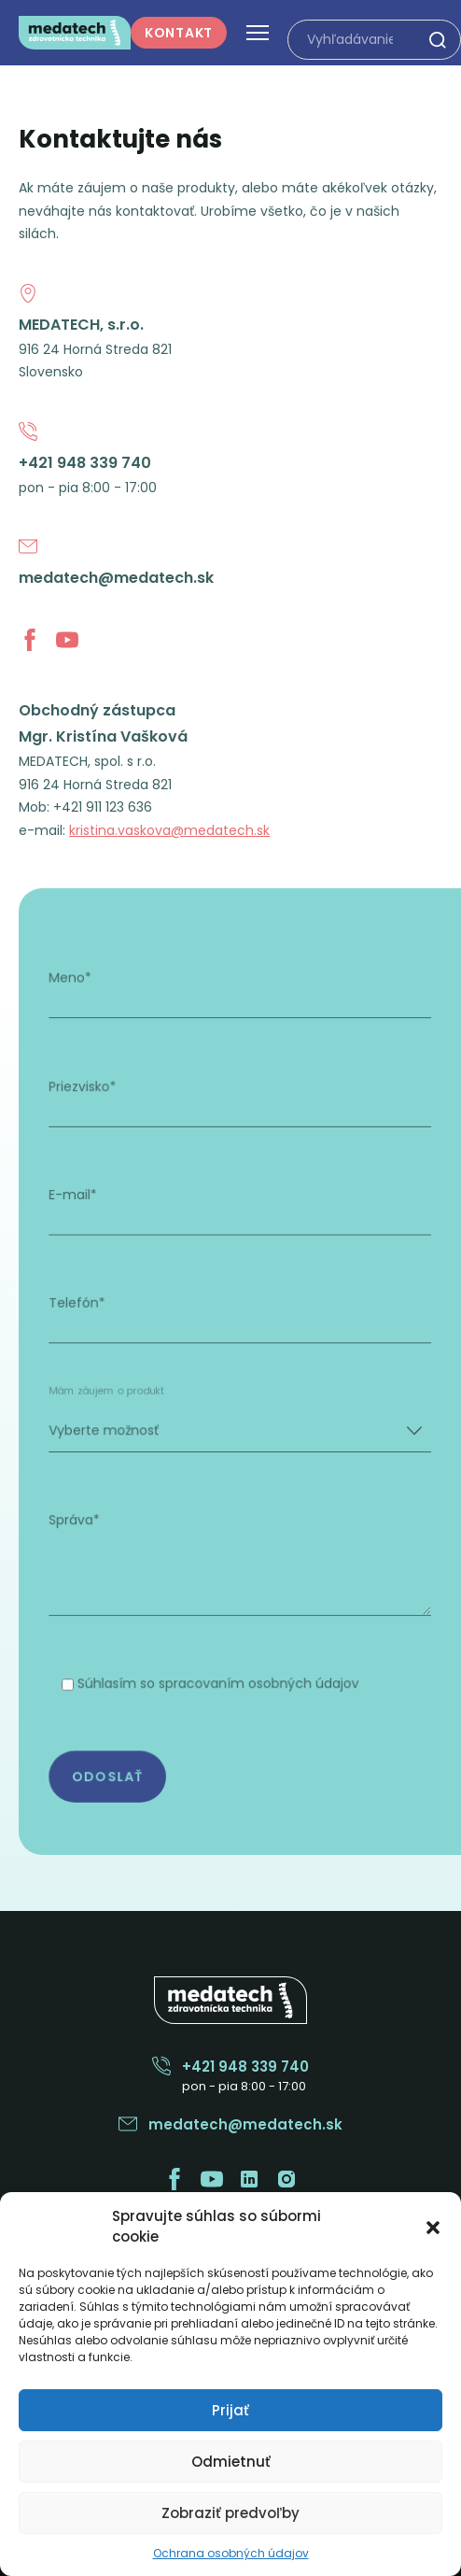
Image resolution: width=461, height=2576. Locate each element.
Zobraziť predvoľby (230, 2513)
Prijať (230, 2410)
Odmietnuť (231, 2461)
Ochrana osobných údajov (231, 2553)
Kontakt (179, 32)
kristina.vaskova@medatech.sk (169, 830)
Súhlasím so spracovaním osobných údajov (220, 1662)
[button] (433, 2226)
